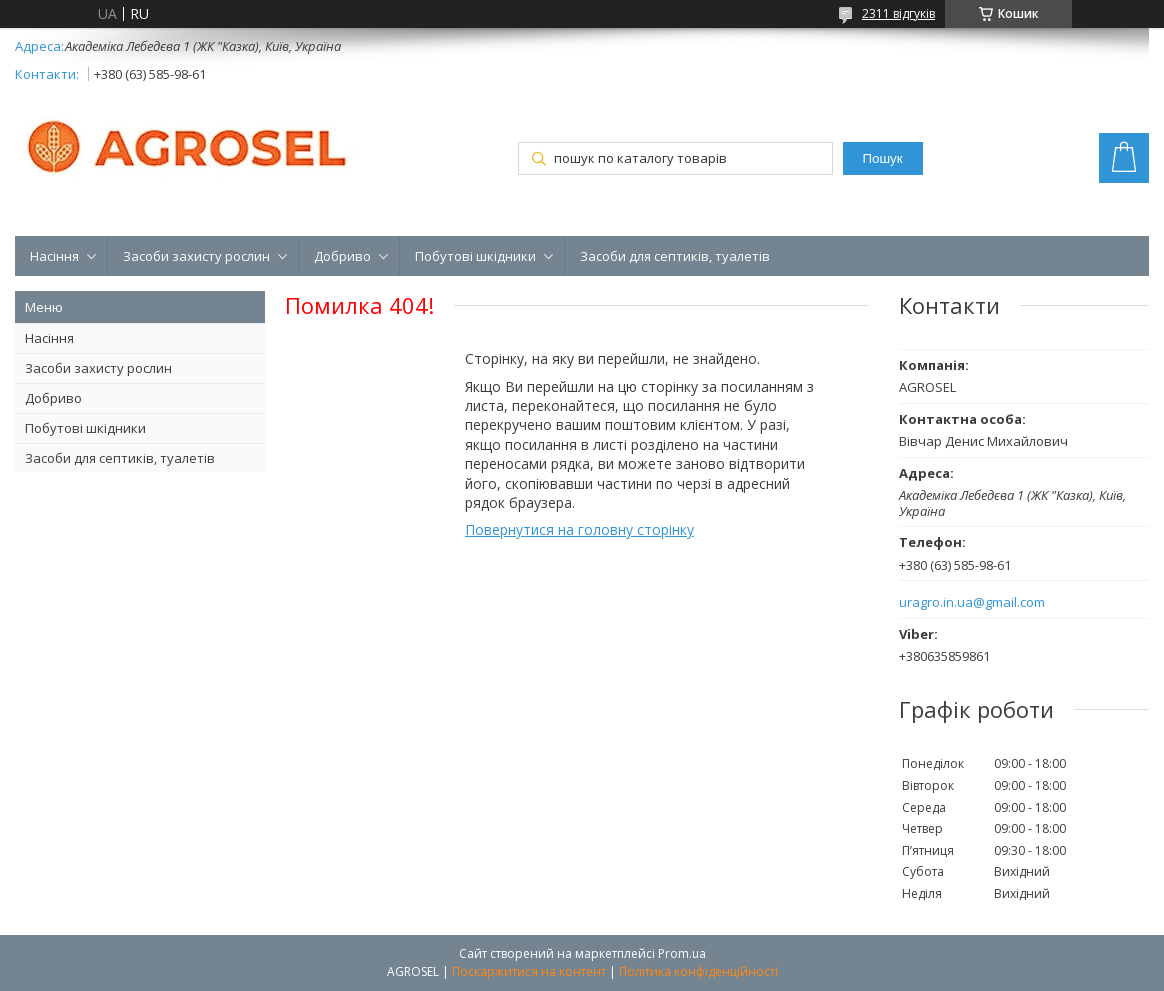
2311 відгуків (898, 13)
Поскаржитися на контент (529, 971)
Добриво (342, 256)
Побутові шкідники (475, 256)
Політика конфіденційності (698, 971)
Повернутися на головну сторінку (579, 529)
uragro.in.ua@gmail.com (972, 602)
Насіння (54, 256)
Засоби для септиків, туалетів (675, 256)
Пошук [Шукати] (882, 158)
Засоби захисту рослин (196, 256)
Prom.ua (682, 953)
